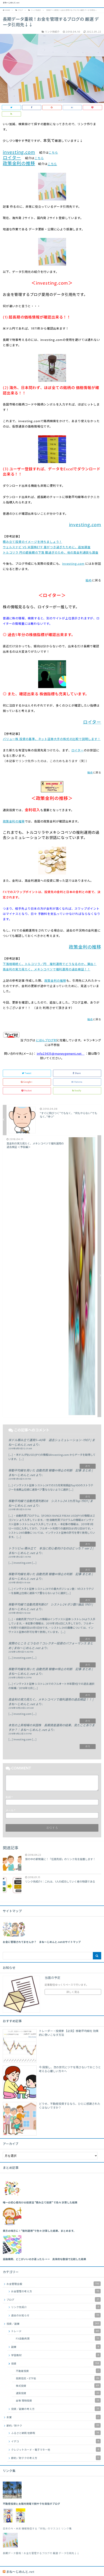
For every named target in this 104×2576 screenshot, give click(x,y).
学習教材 (56, 2355)
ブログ (54, 2299)
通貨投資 (58, 2393)
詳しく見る (72, 1992)
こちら (53, 153)
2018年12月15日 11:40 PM (20, 1652)
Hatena (77, 1082)
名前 (9, 1797)
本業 (54, 2417)
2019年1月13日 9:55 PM (19, 1509)
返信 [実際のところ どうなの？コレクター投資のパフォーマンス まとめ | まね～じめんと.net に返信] (87, 1664)
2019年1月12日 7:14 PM (19, 1557)
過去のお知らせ (56, 2315)
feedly (77, 1090)
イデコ (56, 2441)
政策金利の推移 (19, 164)
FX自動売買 (58, 2338)
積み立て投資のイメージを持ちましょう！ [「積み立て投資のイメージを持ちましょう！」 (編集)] (32, 542)
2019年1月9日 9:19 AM (19, 1582)
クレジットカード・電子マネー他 (56, 2449)
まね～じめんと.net (11, 3)
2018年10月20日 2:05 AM (21, 1708)
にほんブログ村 (46, 1040)
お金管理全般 (54, 2283)
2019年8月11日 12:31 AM (20, 1448)
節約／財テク (54, 2425)
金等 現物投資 (58, 2400)
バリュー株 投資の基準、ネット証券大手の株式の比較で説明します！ (52, 739)
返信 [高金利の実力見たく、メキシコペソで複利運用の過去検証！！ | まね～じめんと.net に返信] (87, 1721)
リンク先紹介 (56, 2307)
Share (77, 1073)
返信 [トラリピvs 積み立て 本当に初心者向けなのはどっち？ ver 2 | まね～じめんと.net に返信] (87, 1569)
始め (89, 580)
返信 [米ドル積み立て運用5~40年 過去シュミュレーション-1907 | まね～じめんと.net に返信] (87, 1466)
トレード (56, 2331)
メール (10, 1810)
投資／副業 (54, 2323)
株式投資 (58, 2385)
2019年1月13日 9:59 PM (19, 1479)
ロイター (12, 158)
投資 (56, 2363)
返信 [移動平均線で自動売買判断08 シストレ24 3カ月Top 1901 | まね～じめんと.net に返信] (87, 1544)
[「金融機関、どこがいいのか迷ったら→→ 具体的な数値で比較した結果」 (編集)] (44, 2259)
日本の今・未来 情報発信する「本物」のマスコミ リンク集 (37, 2528)
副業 (56, 2346)
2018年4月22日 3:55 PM (20, 1733)
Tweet (27, 1073)
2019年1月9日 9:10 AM (19, 1613)
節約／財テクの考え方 (56, 2457)
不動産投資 (58, 2370)
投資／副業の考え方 (56, 2408)
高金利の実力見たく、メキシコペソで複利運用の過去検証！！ (46, 969)
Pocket (26, 1090)
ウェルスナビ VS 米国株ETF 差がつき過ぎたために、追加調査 (47, 547)
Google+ (27, 1082)
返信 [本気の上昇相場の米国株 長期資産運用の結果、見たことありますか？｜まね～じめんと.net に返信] (87, 1746)
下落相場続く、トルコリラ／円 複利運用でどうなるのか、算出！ (50, 964)
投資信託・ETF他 (58, 2378)
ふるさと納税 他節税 (56, 2432)
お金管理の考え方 (56, 2291)
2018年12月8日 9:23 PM (20, 1677)
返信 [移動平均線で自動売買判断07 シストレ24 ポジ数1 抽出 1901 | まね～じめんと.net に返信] (87, 1639)
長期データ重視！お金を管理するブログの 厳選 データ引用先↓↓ (41, 2553)
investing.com (19, 152)
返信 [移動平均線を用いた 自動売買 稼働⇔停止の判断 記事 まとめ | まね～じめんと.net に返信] (87, 1496)
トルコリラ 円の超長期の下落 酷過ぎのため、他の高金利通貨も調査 (50, 553)
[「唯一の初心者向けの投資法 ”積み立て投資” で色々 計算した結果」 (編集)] (40, 2202)
